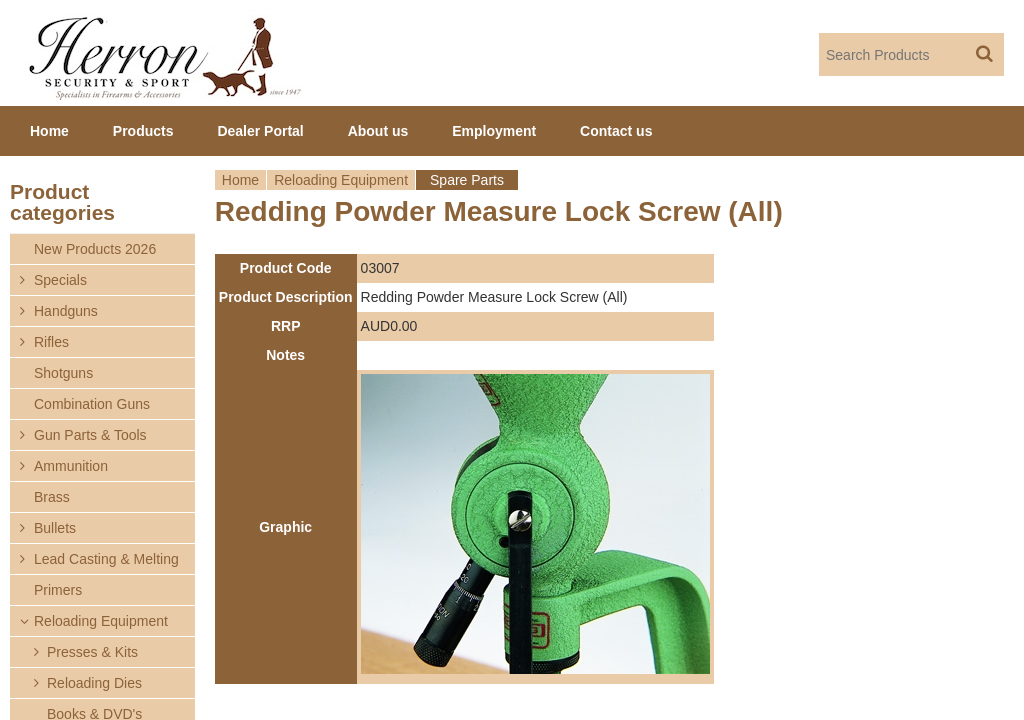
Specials (60, 280)
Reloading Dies (94, 683)
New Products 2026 (95, 249)
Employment (494, 131)
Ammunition (71, 466)
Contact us (616, 131)
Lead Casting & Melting (106, 559)
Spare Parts (467, 180)
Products (143, 131)
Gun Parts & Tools (90, 435)
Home (240, 180)
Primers (58, 590)
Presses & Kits (92, 652)
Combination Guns (92, 404)
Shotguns (63, 373)
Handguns (66, 311)
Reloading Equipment (341, 180)
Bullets (55, 528)
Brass (52, 497)
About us (378, 131)
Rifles (51, 342)
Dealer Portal (260, 131)
